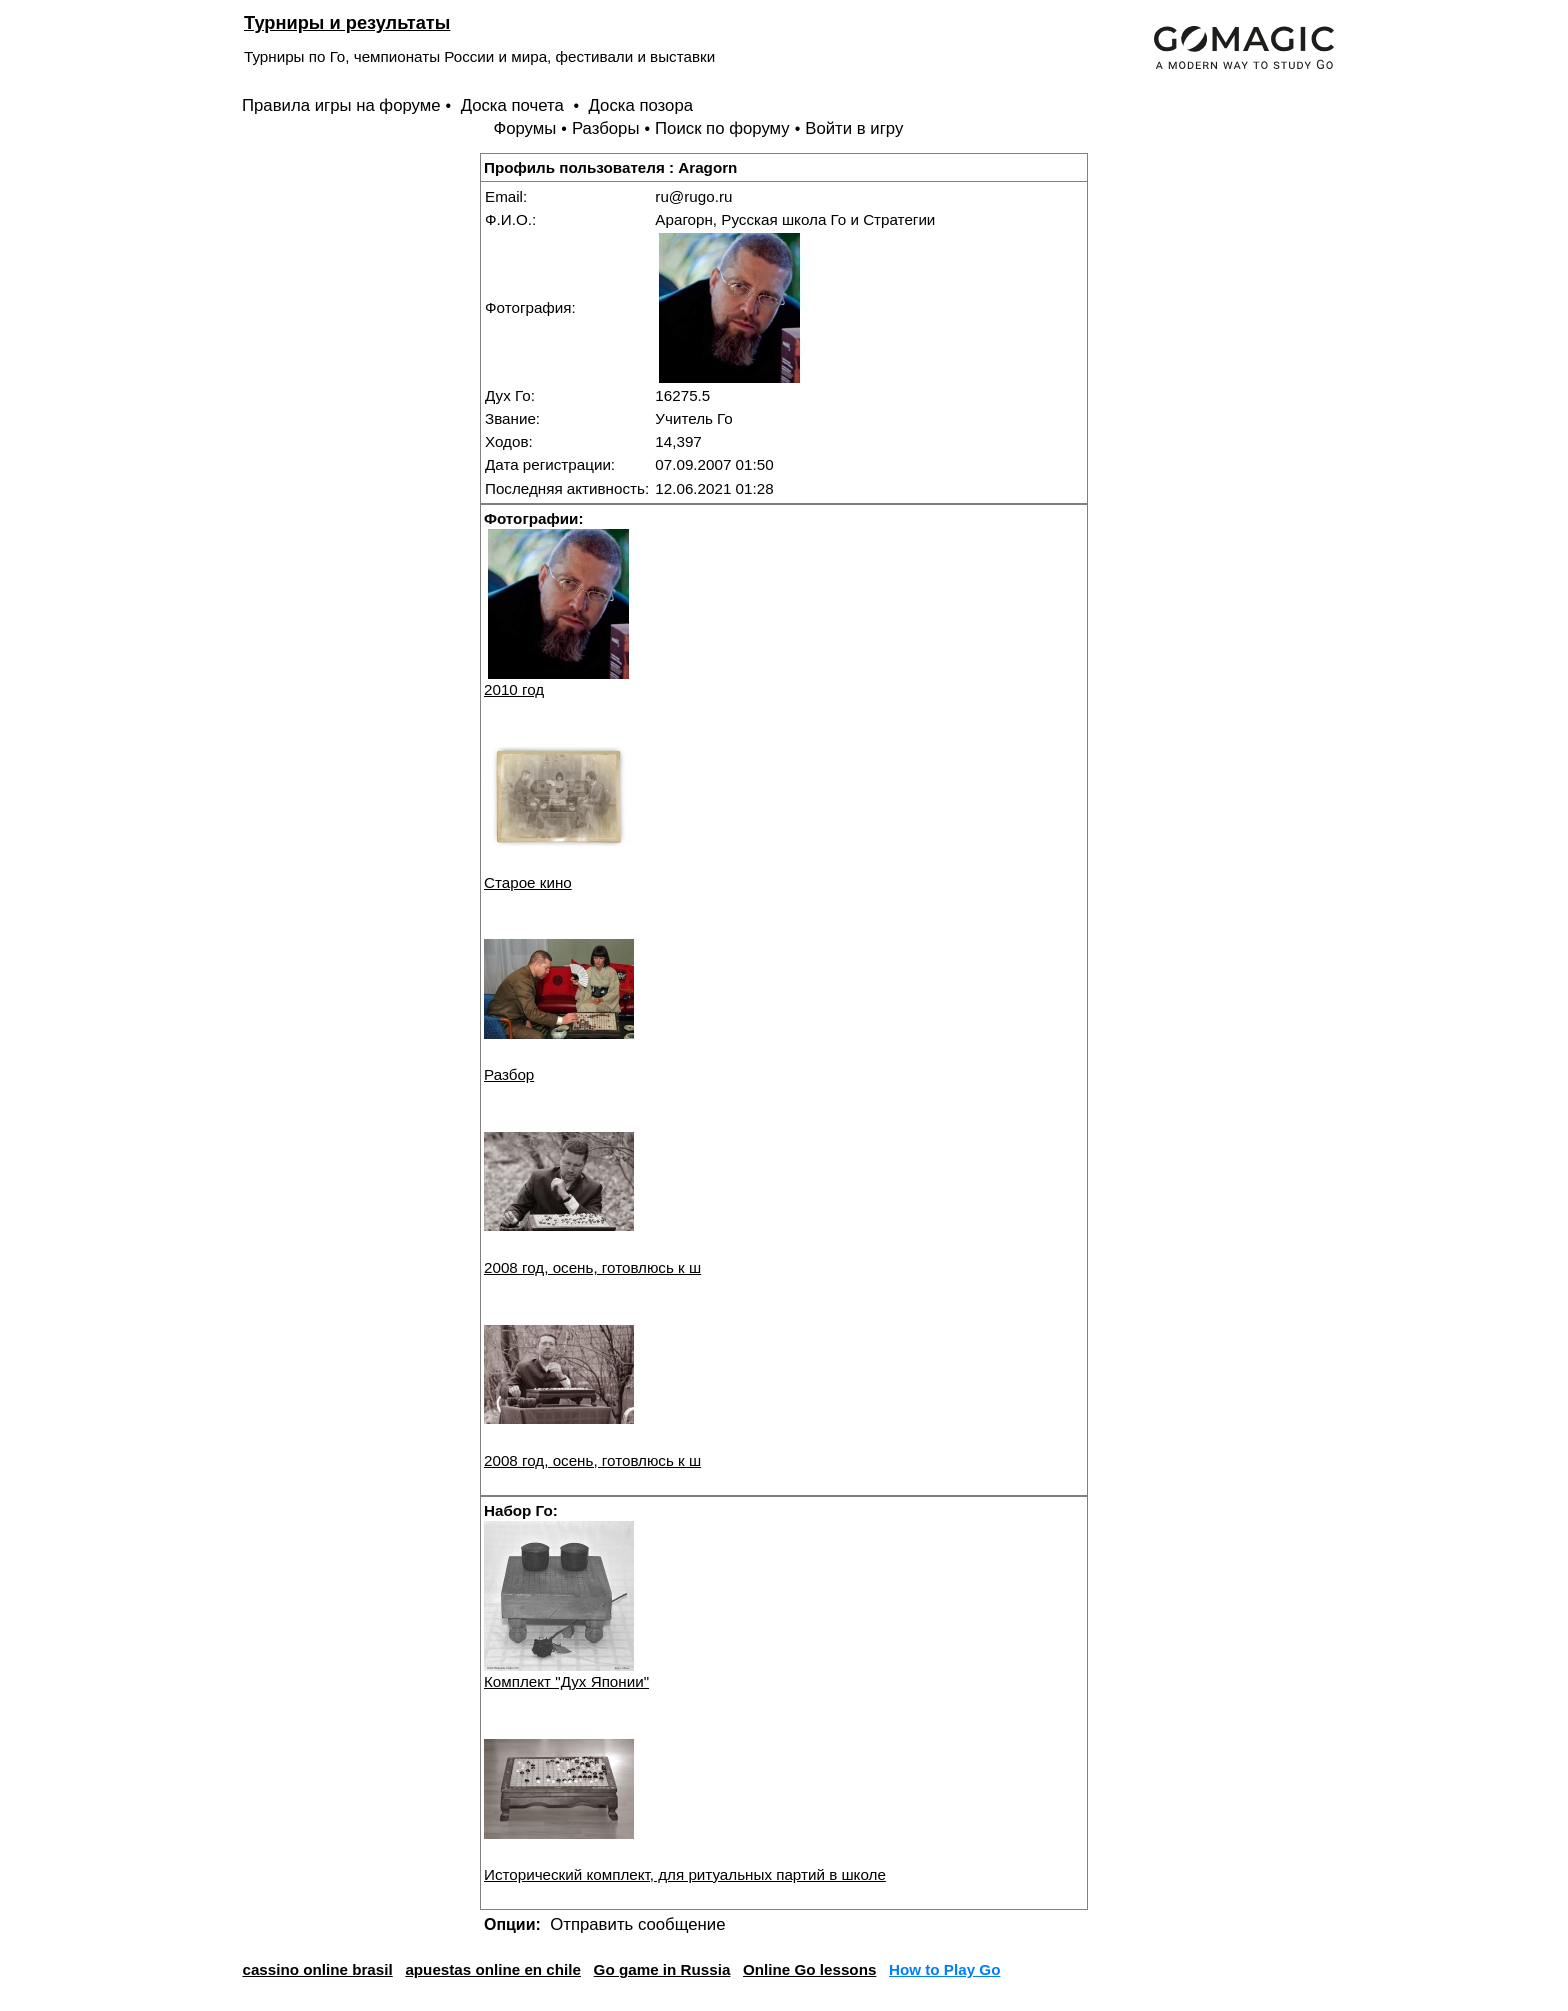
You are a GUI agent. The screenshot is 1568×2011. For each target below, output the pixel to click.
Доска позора (641, 105)
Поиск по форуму (722, 128)
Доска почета (515, 105)
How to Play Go (944, 1969)
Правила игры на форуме (341, 105)
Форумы (524, 128)
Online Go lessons (809, 1969)
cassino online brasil (317, 1969)
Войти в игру (854, 128)
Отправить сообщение (637, 1924)
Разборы (606, 128)
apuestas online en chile (493, 1969)
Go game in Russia (662, 1969)
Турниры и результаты (347, 22)
